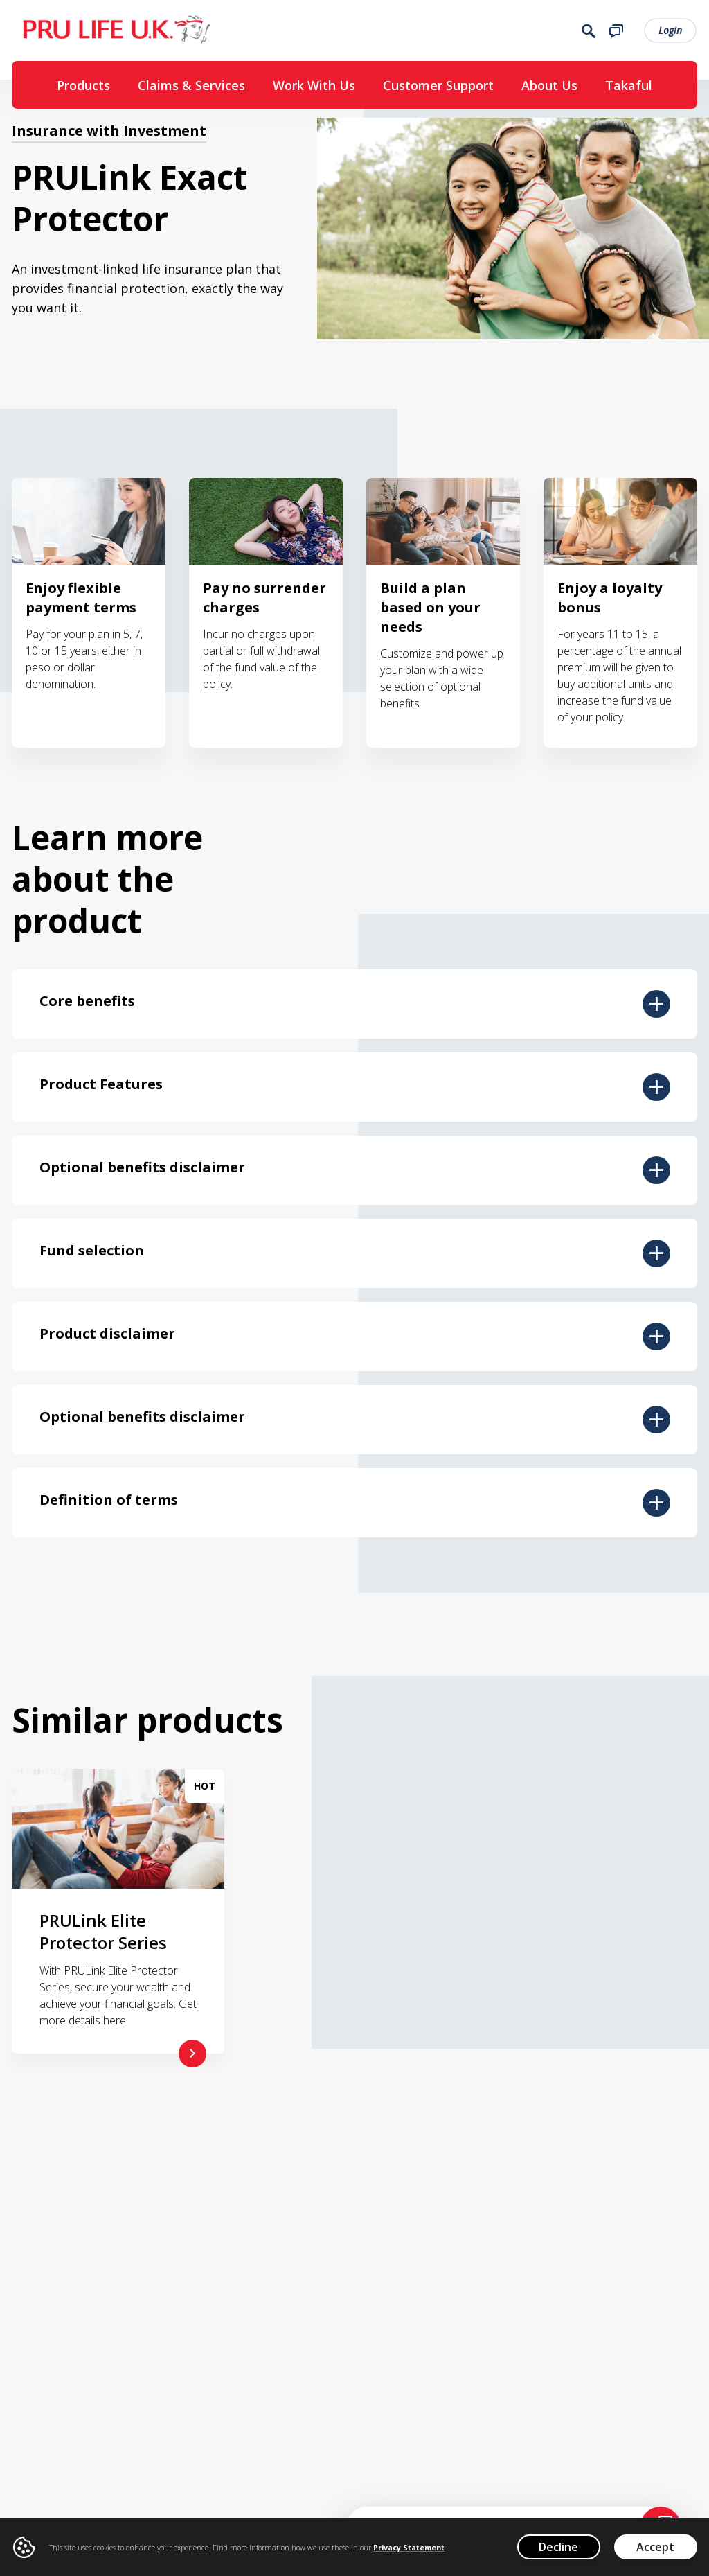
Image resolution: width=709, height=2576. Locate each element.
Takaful (628, 88)
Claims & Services (191, 88)
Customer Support (438, 88)
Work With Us (314, 88)
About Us (549, 88)
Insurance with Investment (109, 137)
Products (83, 88)
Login (671, 31)
